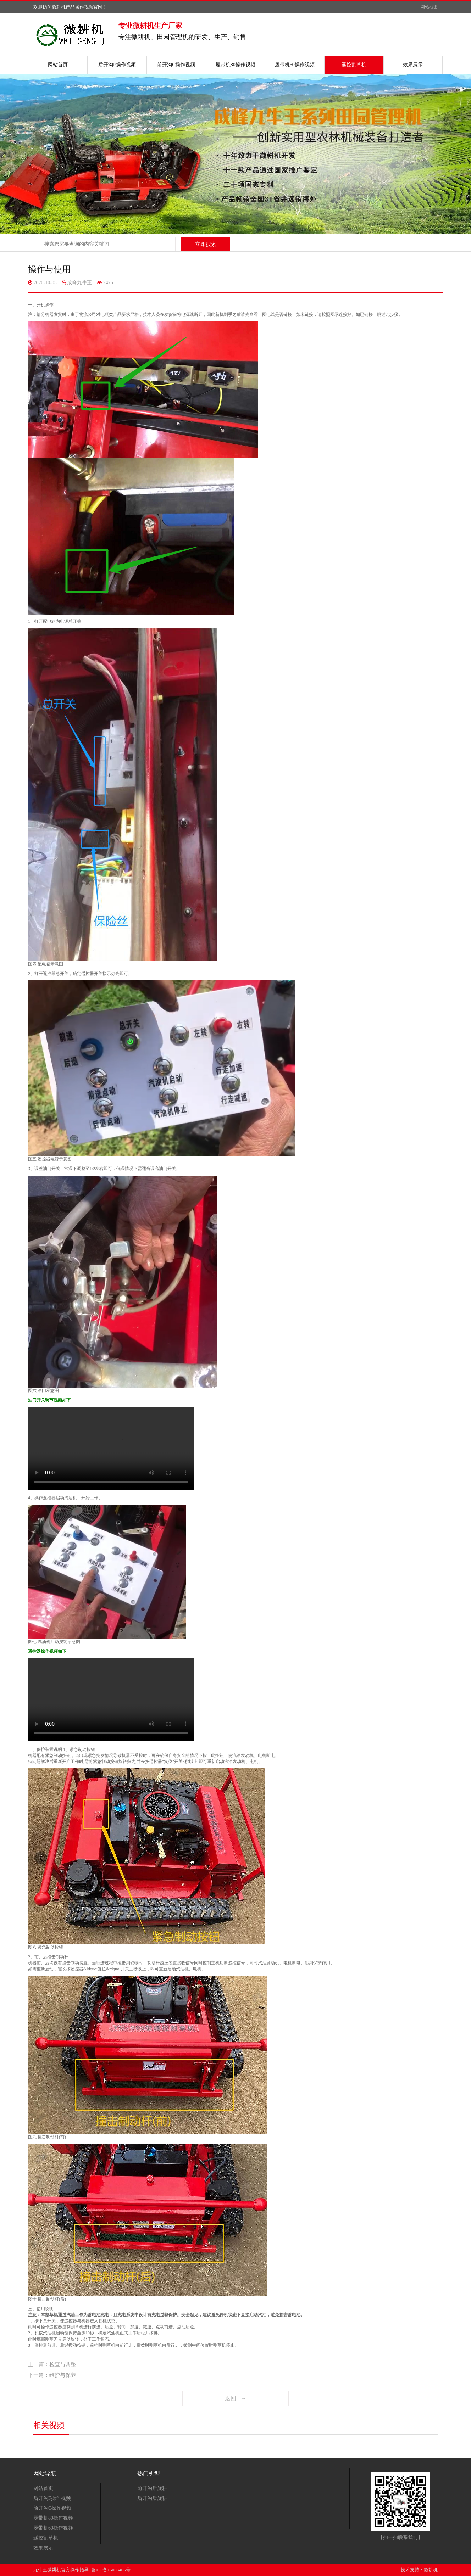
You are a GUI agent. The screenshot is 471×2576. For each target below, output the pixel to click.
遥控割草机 (354, 64)
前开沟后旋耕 (152, 2488)
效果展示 (413, 64)
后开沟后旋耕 (152, 2498)
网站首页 (58, 64)
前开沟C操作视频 (176, 64)
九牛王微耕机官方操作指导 (61, 2569)
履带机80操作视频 (235, 64)
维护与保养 (62, 2375)
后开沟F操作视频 (117, 64)
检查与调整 (62, 2364)
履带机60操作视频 (295, 64)
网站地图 (429, 6)
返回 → (235, 2398)
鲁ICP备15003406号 (111, 2569)
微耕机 (431, 2569)
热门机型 (148, 2473)
